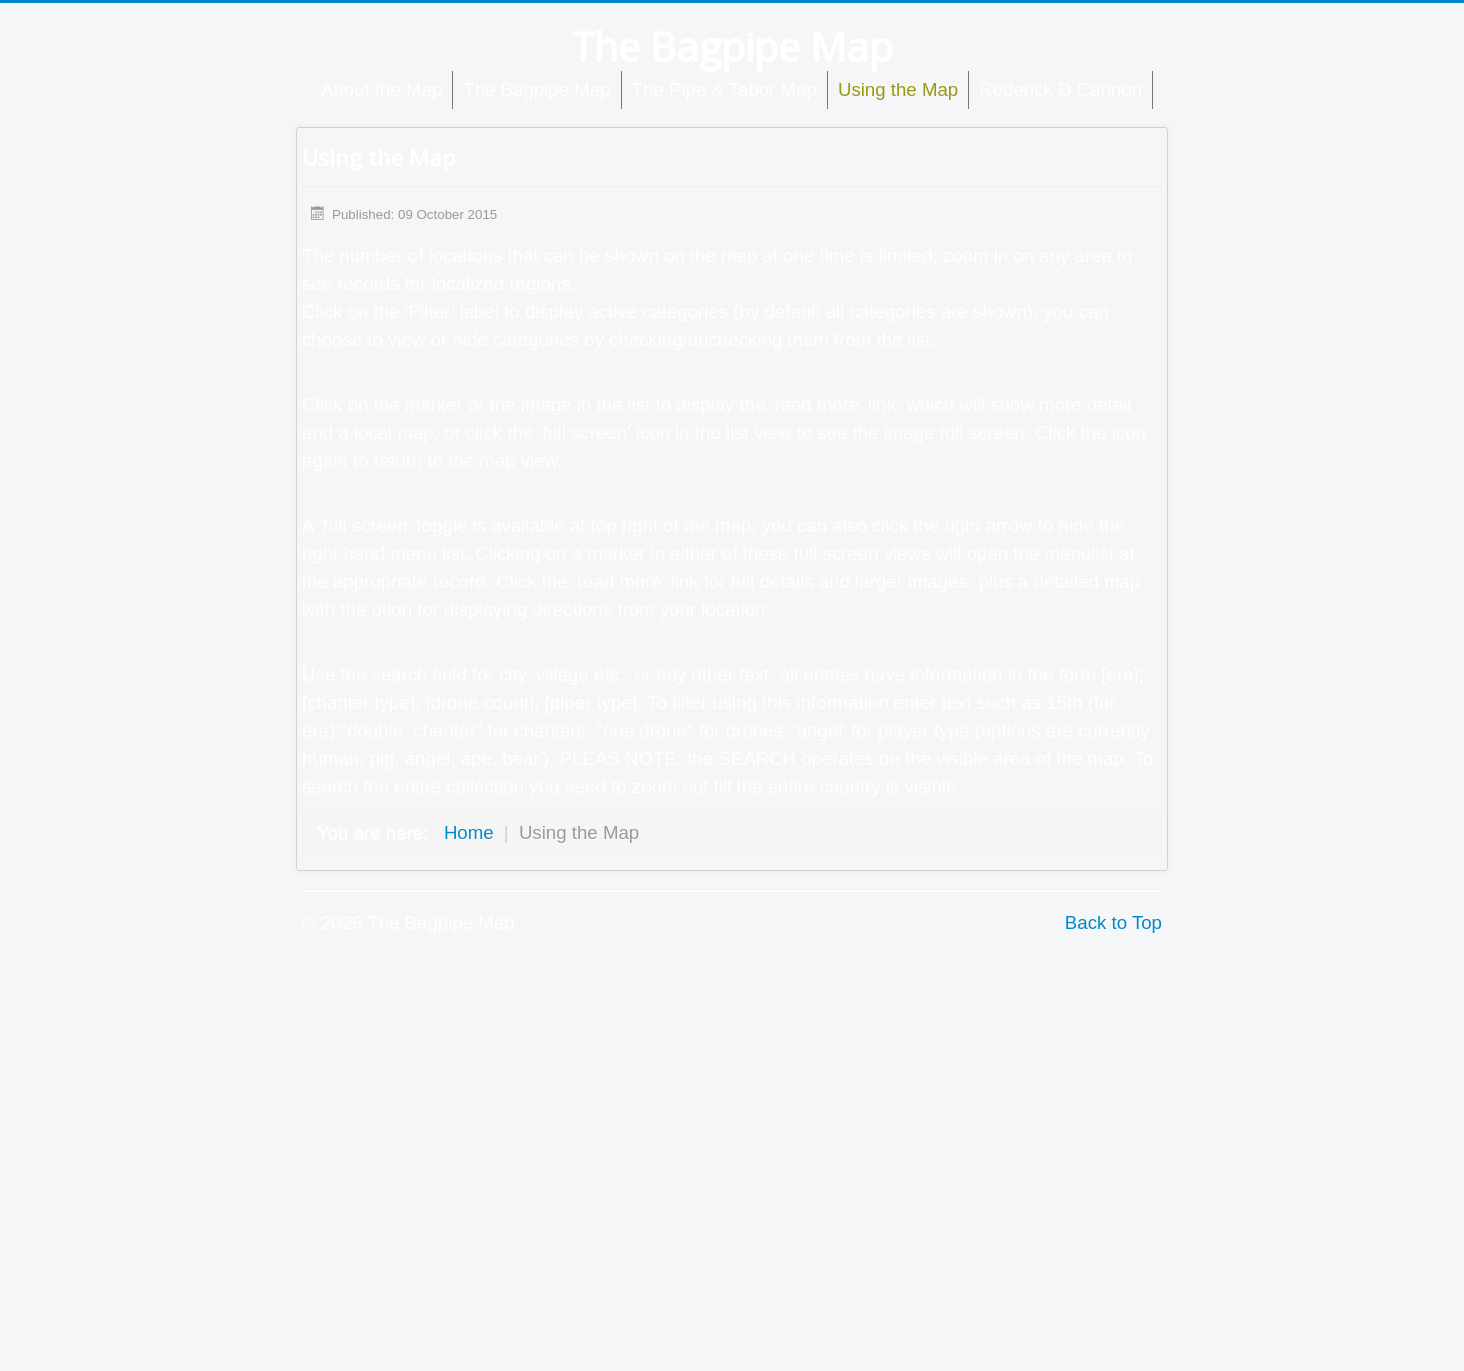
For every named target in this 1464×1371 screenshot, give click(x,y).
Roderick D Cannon (1060, 89)
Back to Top (1113, 922)
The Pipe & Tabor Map (724, 89)
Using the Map (898, 89)
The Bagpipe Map (536, 89)
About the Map (381, 89)
